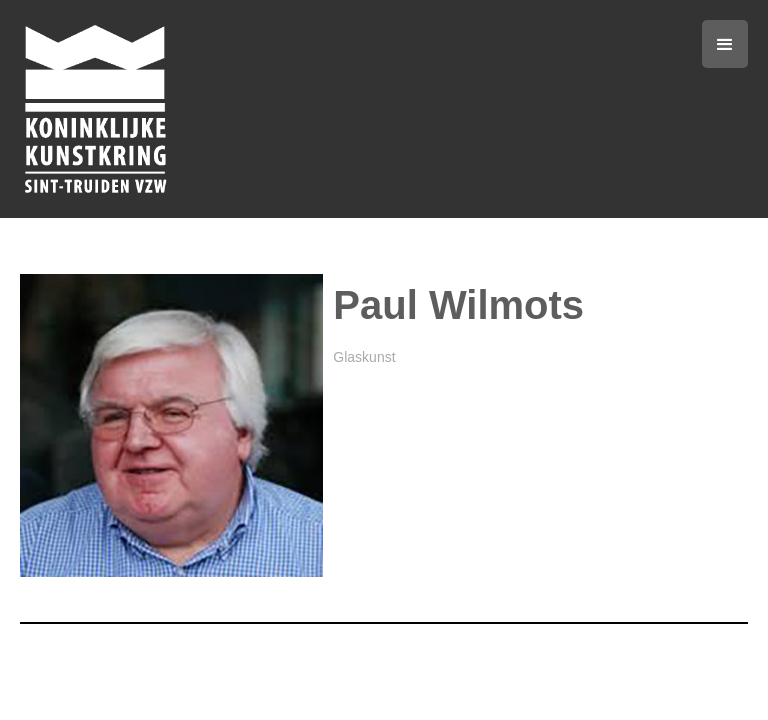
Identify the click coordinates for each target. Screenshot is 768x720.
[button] (725, 44)
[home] (270, 109)
